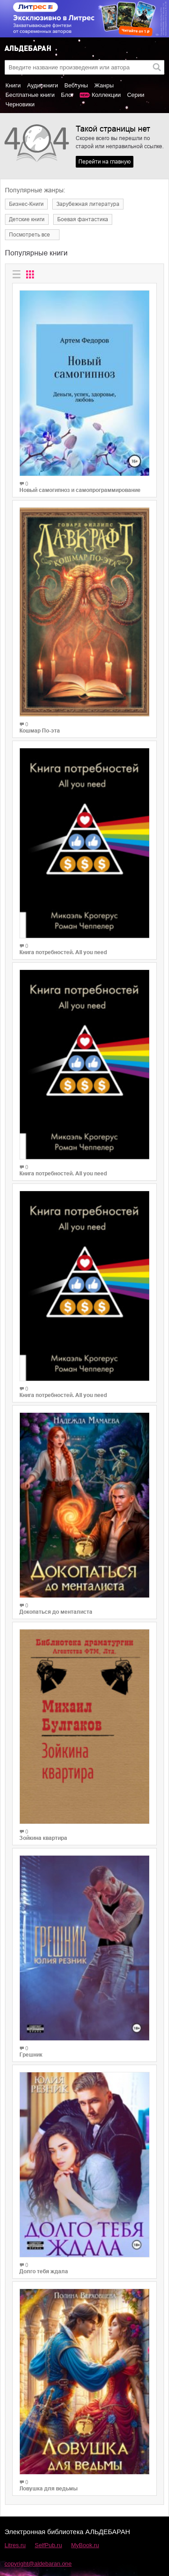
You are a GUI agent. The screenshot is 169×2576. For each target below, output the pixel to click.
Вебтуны (76, 85)
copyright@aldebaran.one (38, 2563)
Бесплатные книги (30, 94)
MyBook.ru (85, 2545)
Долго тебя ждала (43, 2271)
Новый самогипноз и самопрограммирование (80, 490)
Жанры (104, 85)
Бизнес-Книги (26, 204)
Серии (135, 94)
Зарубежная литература (87, 204)
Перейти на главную (104, 162)
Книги (13, 85)
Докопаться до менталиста (55, 1612)
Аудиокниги (42, 85)
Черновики (20, 104)
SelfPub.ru (48, 2545)
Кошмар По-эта (39, 731)
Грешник (30, 2055)
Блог (67, 94)
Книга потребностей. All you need (63, 952)
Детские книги (27, 219)
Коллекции (106, 94)
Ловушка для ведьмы (48, 2488)
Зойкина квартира (43, 1838)
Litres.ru (15, 2545)
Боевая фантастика (82, 219)
